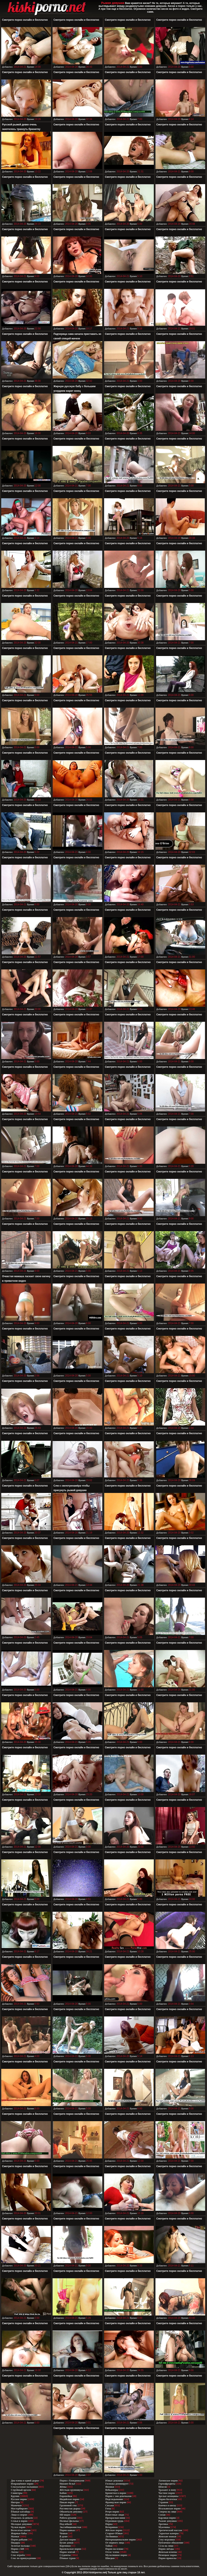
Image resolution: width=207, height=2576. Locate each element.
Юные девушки (114, 2480)
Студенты (65, 2555)
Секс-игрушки (166, 2539)
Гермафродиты (166, 2483)
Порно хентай (67, 2552)
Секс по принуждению (23, 2558)
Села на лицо (165, 2545)
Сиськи (109, 2505)
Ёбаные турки (68, 2558)
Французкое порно (115, 2502)
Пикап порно (67, 2502)
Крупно (15, 2496)
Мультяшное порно (116, 2555)
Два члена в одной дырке (25, 2480)
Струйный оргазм (21, 2489)
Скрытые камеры (168, 2533)
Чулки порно (18, 2527)
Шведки (110, 2558)
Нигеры (15, 2502)
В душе (64, 2536)
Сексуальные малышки (24, 2486)
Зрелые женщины (168, 2496)
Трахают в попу (167, 2489)
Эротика (163, 2524)
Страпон (163, 2502)
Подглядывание (114, 2499)
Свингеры (17, 2493)
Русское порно (19, 2499)
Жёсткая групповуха (71, 2489)
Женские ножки (167, 2536)
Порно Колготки (167, 2499)
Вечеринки (111, 2527)
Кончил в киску (167, 2505)
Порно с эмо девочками (118, 2496)
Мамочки (16, 2505)
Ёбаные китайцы (20, 2511)
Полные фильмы (69, 2521)
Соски (161, 2514)
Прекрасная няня (115, 2517)
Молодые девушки (21, 2524)
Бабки (63, 2493)
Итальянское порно (169, 2508)
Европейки (66, 2496)
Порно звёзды (166, 2548)
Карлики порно (167, 2517)
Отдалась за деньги (22, 2517)
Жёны (63, 2486)
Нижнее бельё (67, 2483)
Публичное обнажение (170, 2542)
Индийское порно (69, 2499)
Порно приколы (167, 2558)
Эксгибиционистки (70, 2527)
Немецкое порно (167, 2555)
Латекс (15, 2552)
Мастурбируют (19, 2508)
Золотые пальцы (20, 2545)
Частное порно (166, 2493)
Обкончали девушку (71, 2511)
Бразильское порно (70, 2548)
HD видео (65, 2514)
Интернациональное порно (120, 2539)
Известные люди (114, 2514)
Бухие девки (66, 2542)
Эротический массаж (170, 2530)
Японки (109, 2486)
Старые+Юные (114, 2533)
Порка (109, 2524)
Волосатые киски (20, 2530)
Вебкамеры (111, 2489)
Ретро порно (112, 2511)
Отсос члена (112, 2552)
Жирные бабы (19, 2533)
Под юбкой (66, 2524)
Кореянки (65, 2545)
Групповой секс (68, 2505)
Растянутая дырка (70, 2508)
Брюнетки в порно (115, 2493)
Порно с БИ (17, 2548)
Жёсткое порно (113, 2530)
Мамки (15, 2536)
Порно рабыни (19, 2539)
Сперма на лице (167, 2511)
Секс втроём (18, 2555)
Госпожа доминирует (117, 2483)
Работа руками (68, 2517)
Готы (108, 2508)
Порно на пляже (114, 2548)
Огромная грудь (114, 2521)
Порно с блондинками (72, 2480)
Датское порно (68, 2539)
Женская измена (167, 2552)
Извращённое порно (22, 2483)
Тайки (108, 2545)
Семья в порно (19, 2521)
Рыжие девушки (167, 2521)
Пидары (15, 2542)
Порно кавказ (67, 2530)
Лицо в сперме (19, 2514)
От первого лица (114, 2542)
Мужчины (164, 2527)
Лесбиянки (111, 2536)
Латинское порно (168, 2480)
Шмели (162, 2486)
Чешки (63, 2533)
